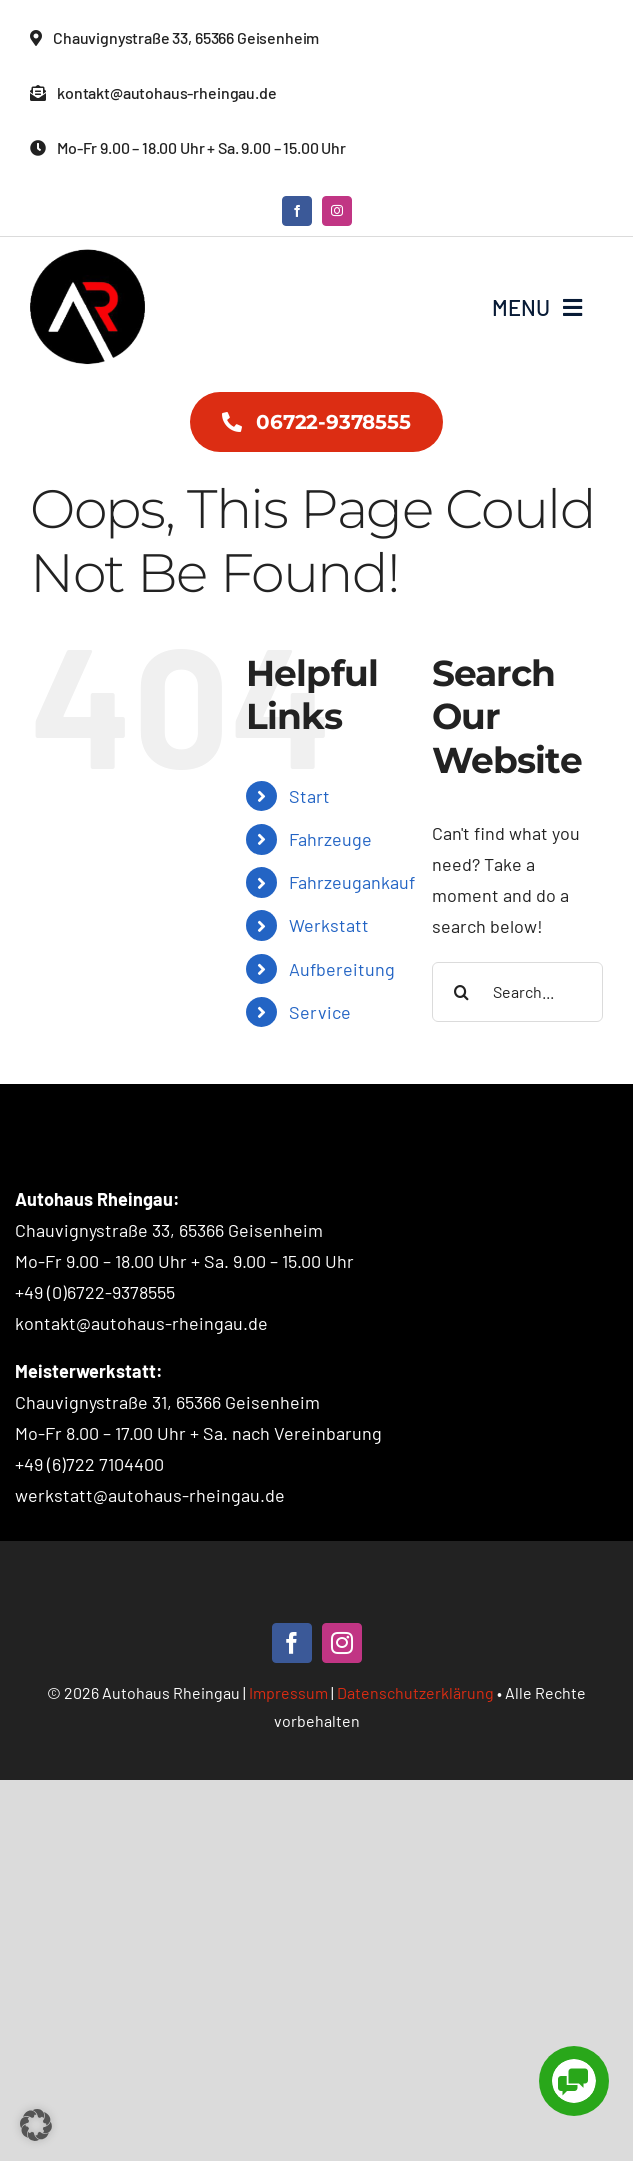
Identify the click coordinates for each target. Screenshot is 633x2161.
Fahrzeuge (330, 839)
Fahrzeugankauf (352, 882)
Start (309, 796)
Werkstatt (329, 925)
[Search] (462, 992)
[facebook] (297, 211)
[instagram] (337, 211)
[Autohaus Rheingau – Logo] (87, 258)
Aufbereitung (342, 969)
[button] (36, 2125)
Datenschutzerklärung (415, 1692)
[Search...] (517, 992)
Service (320, 1012)
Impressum (288, 1692)
